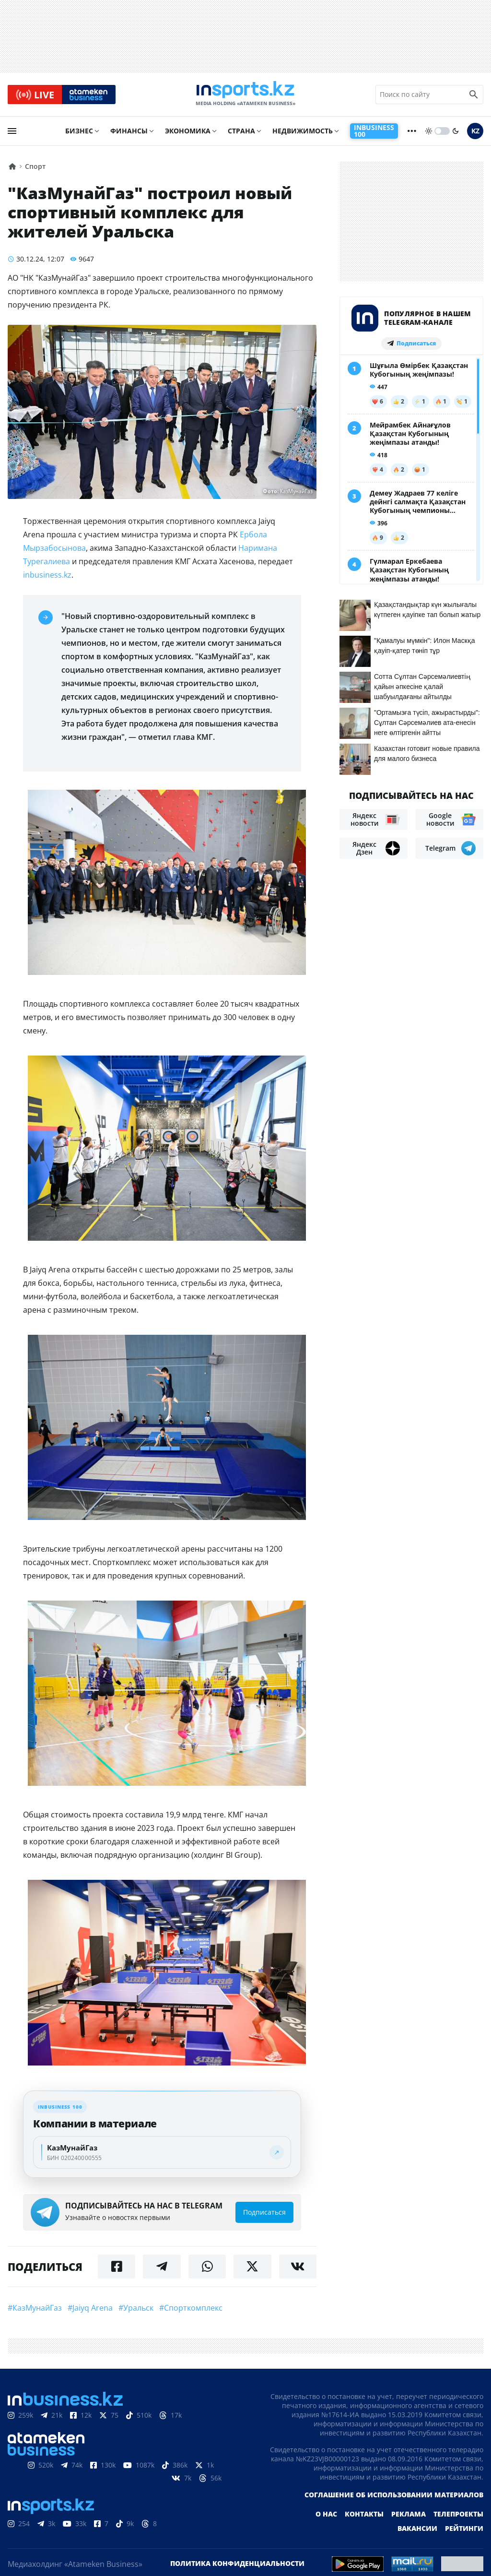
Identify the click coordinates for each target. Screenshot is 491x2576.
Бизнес (79, 132)
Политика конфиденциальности (237, 2565)
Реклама (408, 2515)
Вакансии (417, 2530)
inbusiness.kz (47, 576)
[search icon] (473, 95)
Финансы (129, 132)
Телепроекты (458, 2515)
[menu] (12, 132)
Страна (241, 132)
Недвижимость (302, 132)
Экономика (187, 132)
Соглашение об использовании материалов (393, 2496)
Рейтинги (464, 2530)
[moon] (455, 133)
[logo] (245, 95)
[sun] (429, 133)
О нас (326, 2515)
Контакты (364, 2515)
